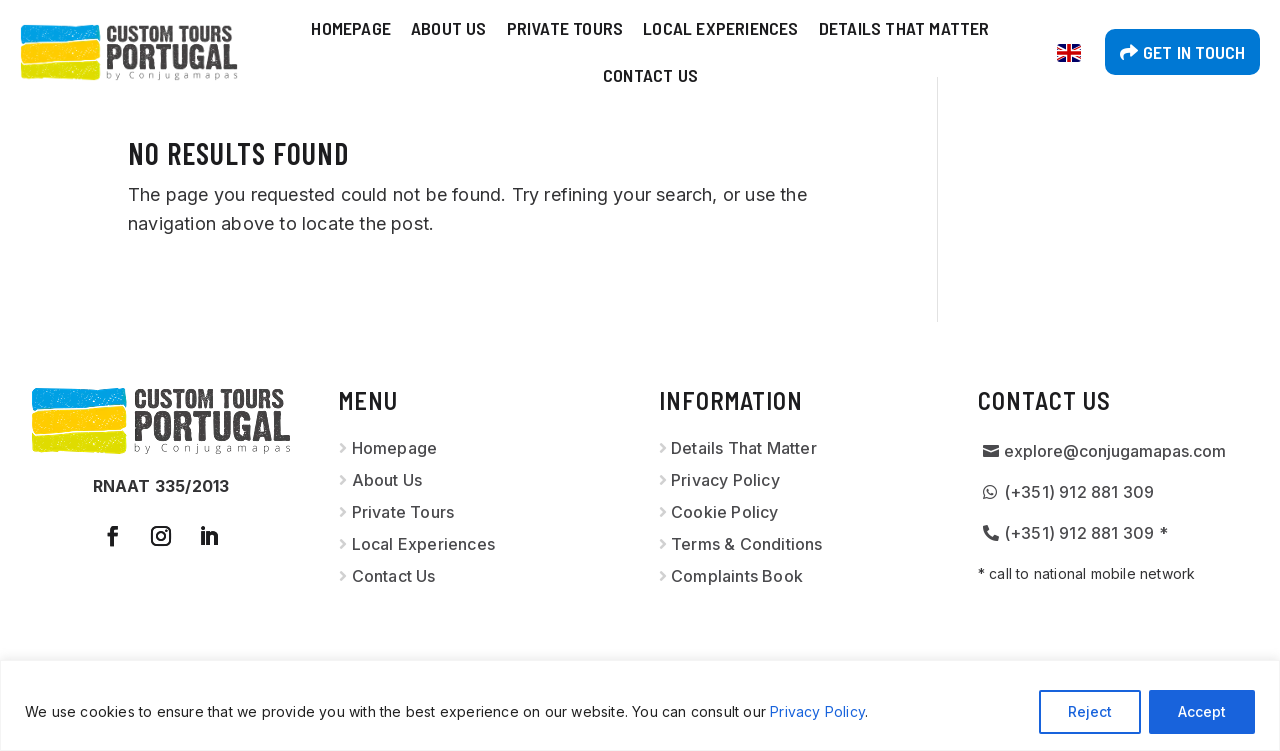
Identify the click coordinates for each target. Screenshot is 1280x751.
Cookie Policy (725, 512)
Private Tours (565, 28)
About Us (449, 28)
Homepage (351, 28)
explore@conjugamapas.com (1115, 451)
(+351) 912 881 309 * (1086, 533)
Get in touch (1194, 52)
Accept (1202, 711)
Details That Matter (904, 28)
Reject (1090, 711)
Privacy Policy (817, 711)
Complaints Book (737, 576)
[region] (640, 705)
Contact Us (650, 75)
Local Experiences (720, 28)
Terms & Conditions (747, 544)
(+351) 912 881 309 (1079, 492)
